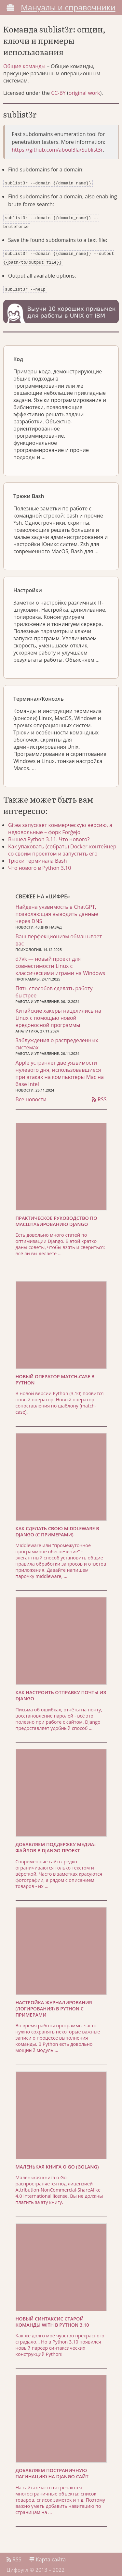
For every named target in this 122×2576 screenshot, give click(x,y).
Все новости (31, 1095)
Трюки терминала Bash (37, 856)
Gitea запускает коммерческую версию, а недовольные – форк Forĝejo (60, 825)
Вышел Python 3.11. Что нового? (48, 835)
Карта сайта (47, 2555)
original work (84, 92)
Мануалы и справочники (68, 7)
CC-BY (58, 92)
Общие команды (24, 66)
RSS (99, 1095)
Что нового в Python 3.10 (39, 864)
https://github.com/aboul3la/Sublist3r (57, 149)
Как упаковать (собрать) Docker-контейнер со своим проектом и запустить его (62, 846)
